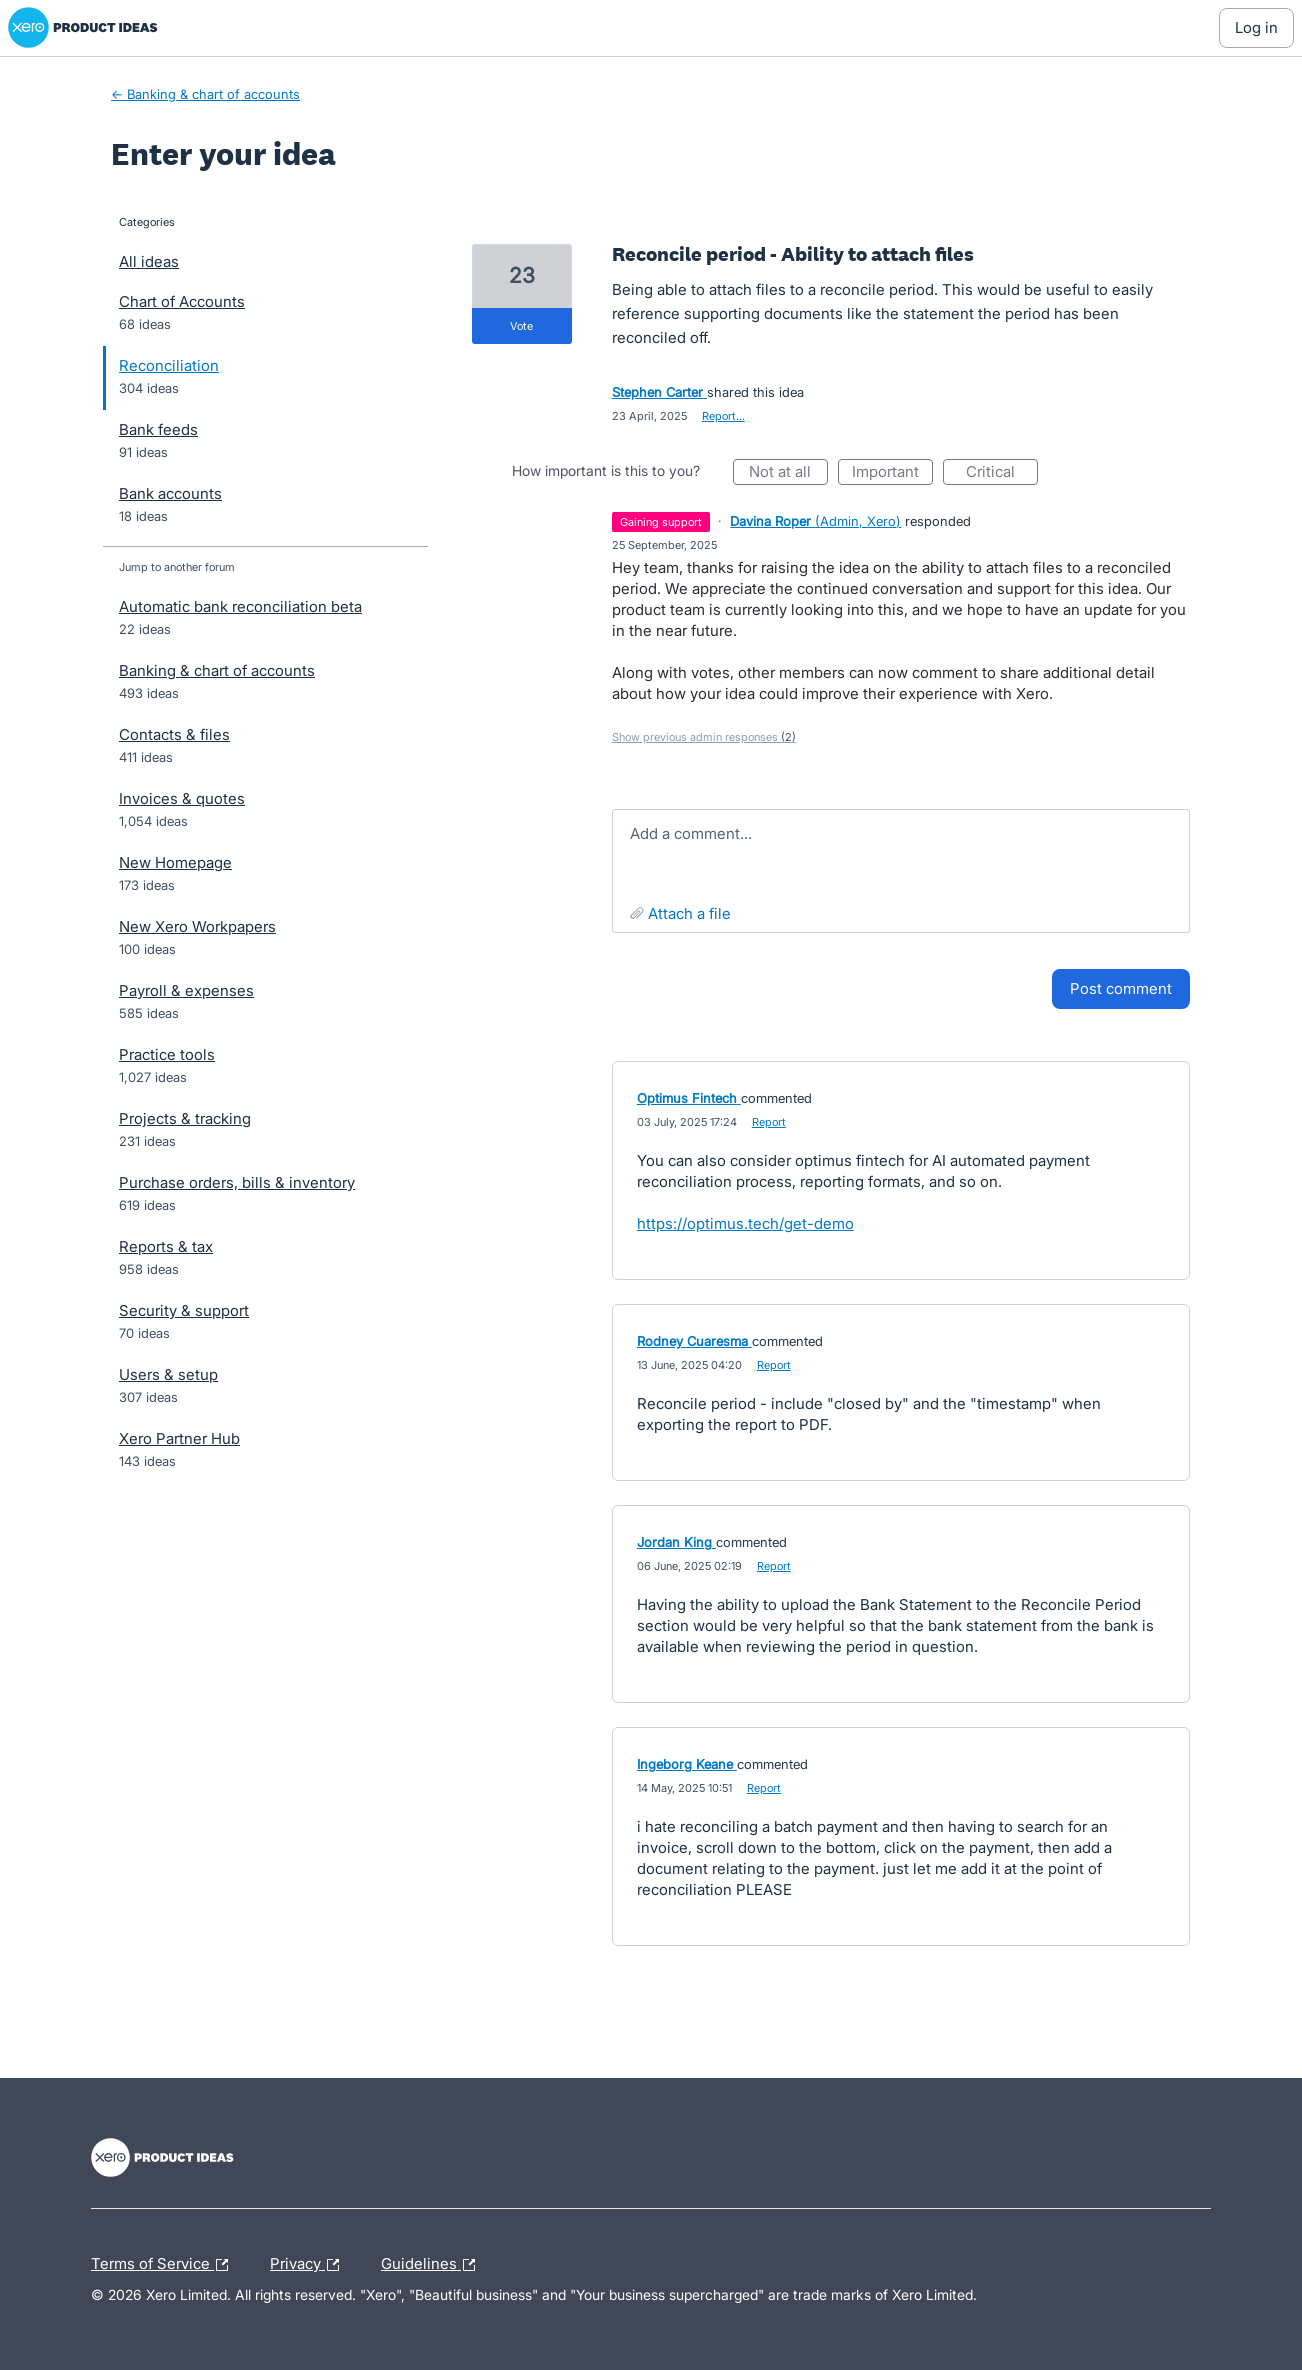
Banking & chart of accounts (217, 670)
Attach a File (689, 913)
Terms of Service (164, 2265)
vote (521, 326)
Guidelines (433, 2265)
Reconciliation (169, 365)
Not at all (788, 473)
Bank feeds (158, 429)
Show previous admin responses (704, 737)
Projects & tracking (185, 1118)
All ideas (149, 261)
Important (892, 473)
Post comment (1121, 988)
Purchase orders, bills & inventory (237, 1182)
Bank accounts (170, 493)
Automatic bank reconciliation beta (240, 606)
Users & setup (168, 1374)
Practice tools (167, 1054)
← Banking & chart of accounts (205, 94)
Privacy (309, 2265)
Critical (1002, 473)
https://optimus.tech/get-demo (745, 1223)
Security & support (184, 1310)
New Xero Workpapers (197, 926)
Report (769, 1122)
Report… (723, 416)
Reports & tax (166, 1246)
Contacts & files (174, 734)
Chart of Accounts (182, 301)
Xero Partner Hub (179, 1438)
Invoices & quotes (182, 798)
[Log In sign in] (1256, 28)
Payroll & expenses (186, 990)
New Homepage (175, 862)
